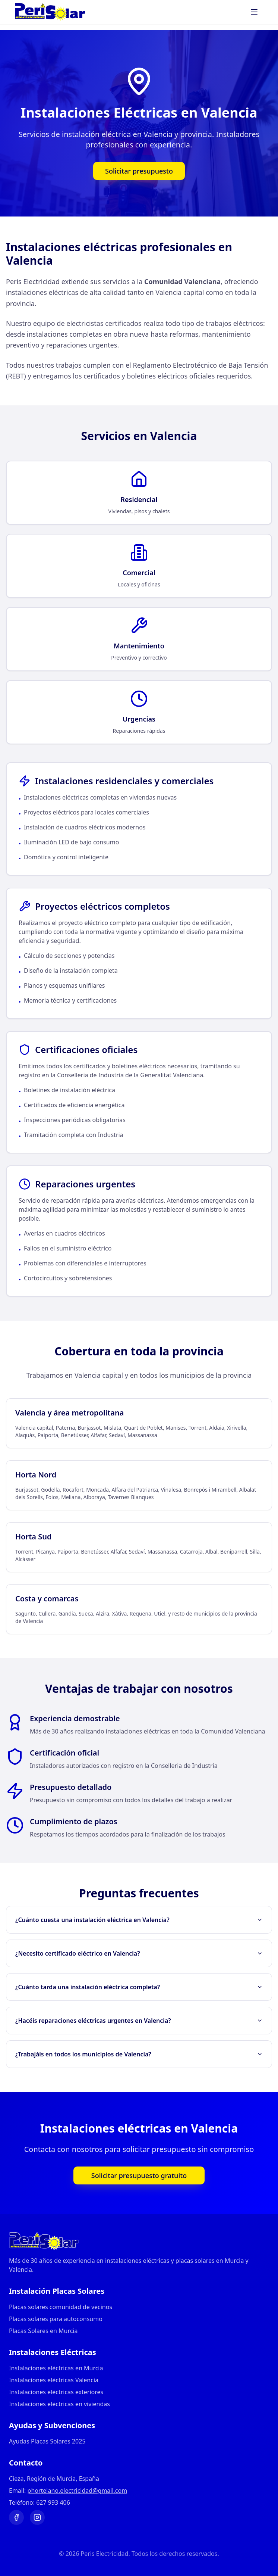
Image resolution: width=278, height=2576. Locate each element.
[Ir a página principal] (139, 2241)
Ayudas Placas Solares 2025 (47, 2441)
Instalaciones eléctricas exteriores (56, 2392)
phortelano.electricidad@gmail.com (77, 2490)
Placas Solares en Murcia (43, 2331)
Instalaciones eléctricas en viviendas (59, 2404)
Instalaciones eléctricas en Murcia (56, 2368)
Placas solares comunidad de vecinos (60, 2307)
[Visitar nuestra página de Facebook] (16, 2517)
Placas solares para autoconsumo (55, 2319)
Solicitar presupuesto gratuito (139, 2175)
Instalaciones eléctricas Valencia (53, 2380)
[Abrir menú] (255, 12)
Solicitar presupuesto (139, 170)
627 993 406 (53, 2502)
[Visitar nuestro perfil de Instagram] (37, 2517)
